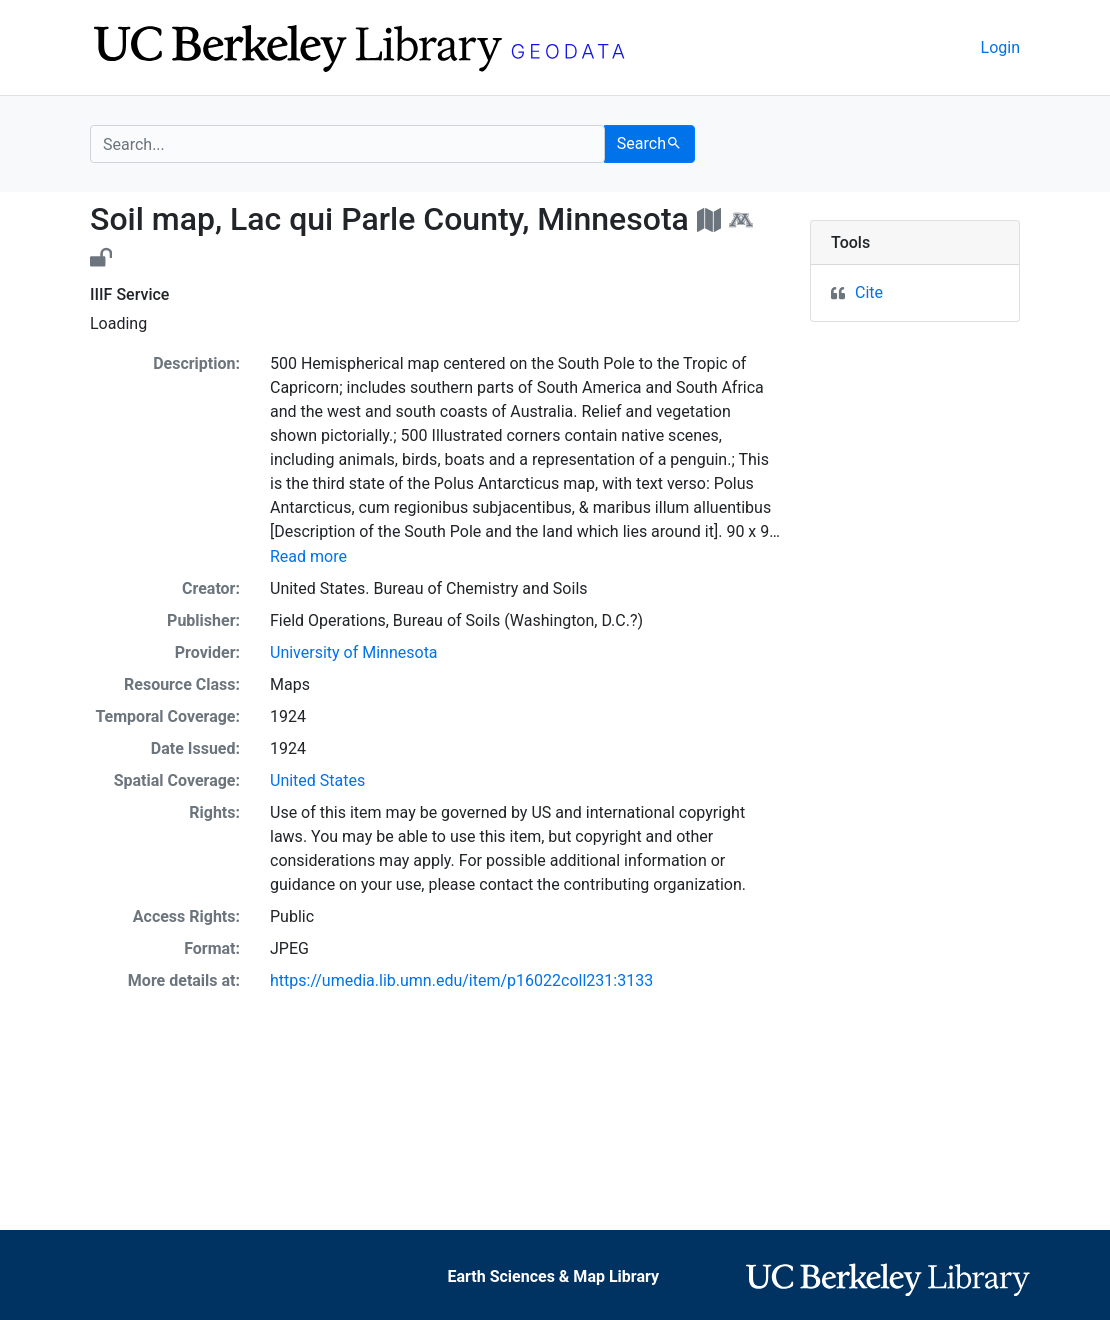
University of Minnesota (354, 652)
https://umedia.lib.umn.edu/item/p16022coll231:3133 (461, 980)
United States (317, 780)
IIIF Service (129, 294)
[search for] (347, 144)
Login (1000, 47)
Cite (869, 292)
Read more (308, 556)
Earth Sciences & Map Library (554, 1276)
